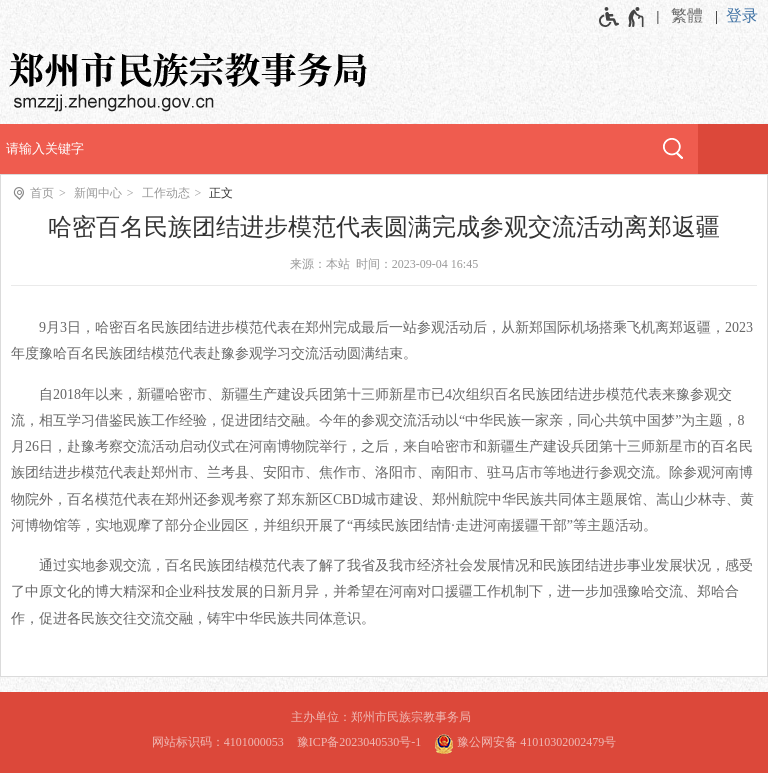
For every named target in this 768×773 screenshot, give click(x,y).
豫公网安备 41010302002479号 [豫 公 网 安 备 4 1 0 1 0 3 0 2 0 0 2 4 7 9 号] (525, 741)
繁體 (687, 15)
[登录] (747, 16)
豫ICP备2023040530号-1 (359, 742)
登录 (742, 15)
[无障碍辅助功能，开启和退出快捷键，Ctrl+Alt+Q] (622, 17)
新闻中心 (98, 193)
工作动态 (166, 193)
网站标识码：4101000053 (218, 742)
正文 (221, 193)
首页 (42, 193)
